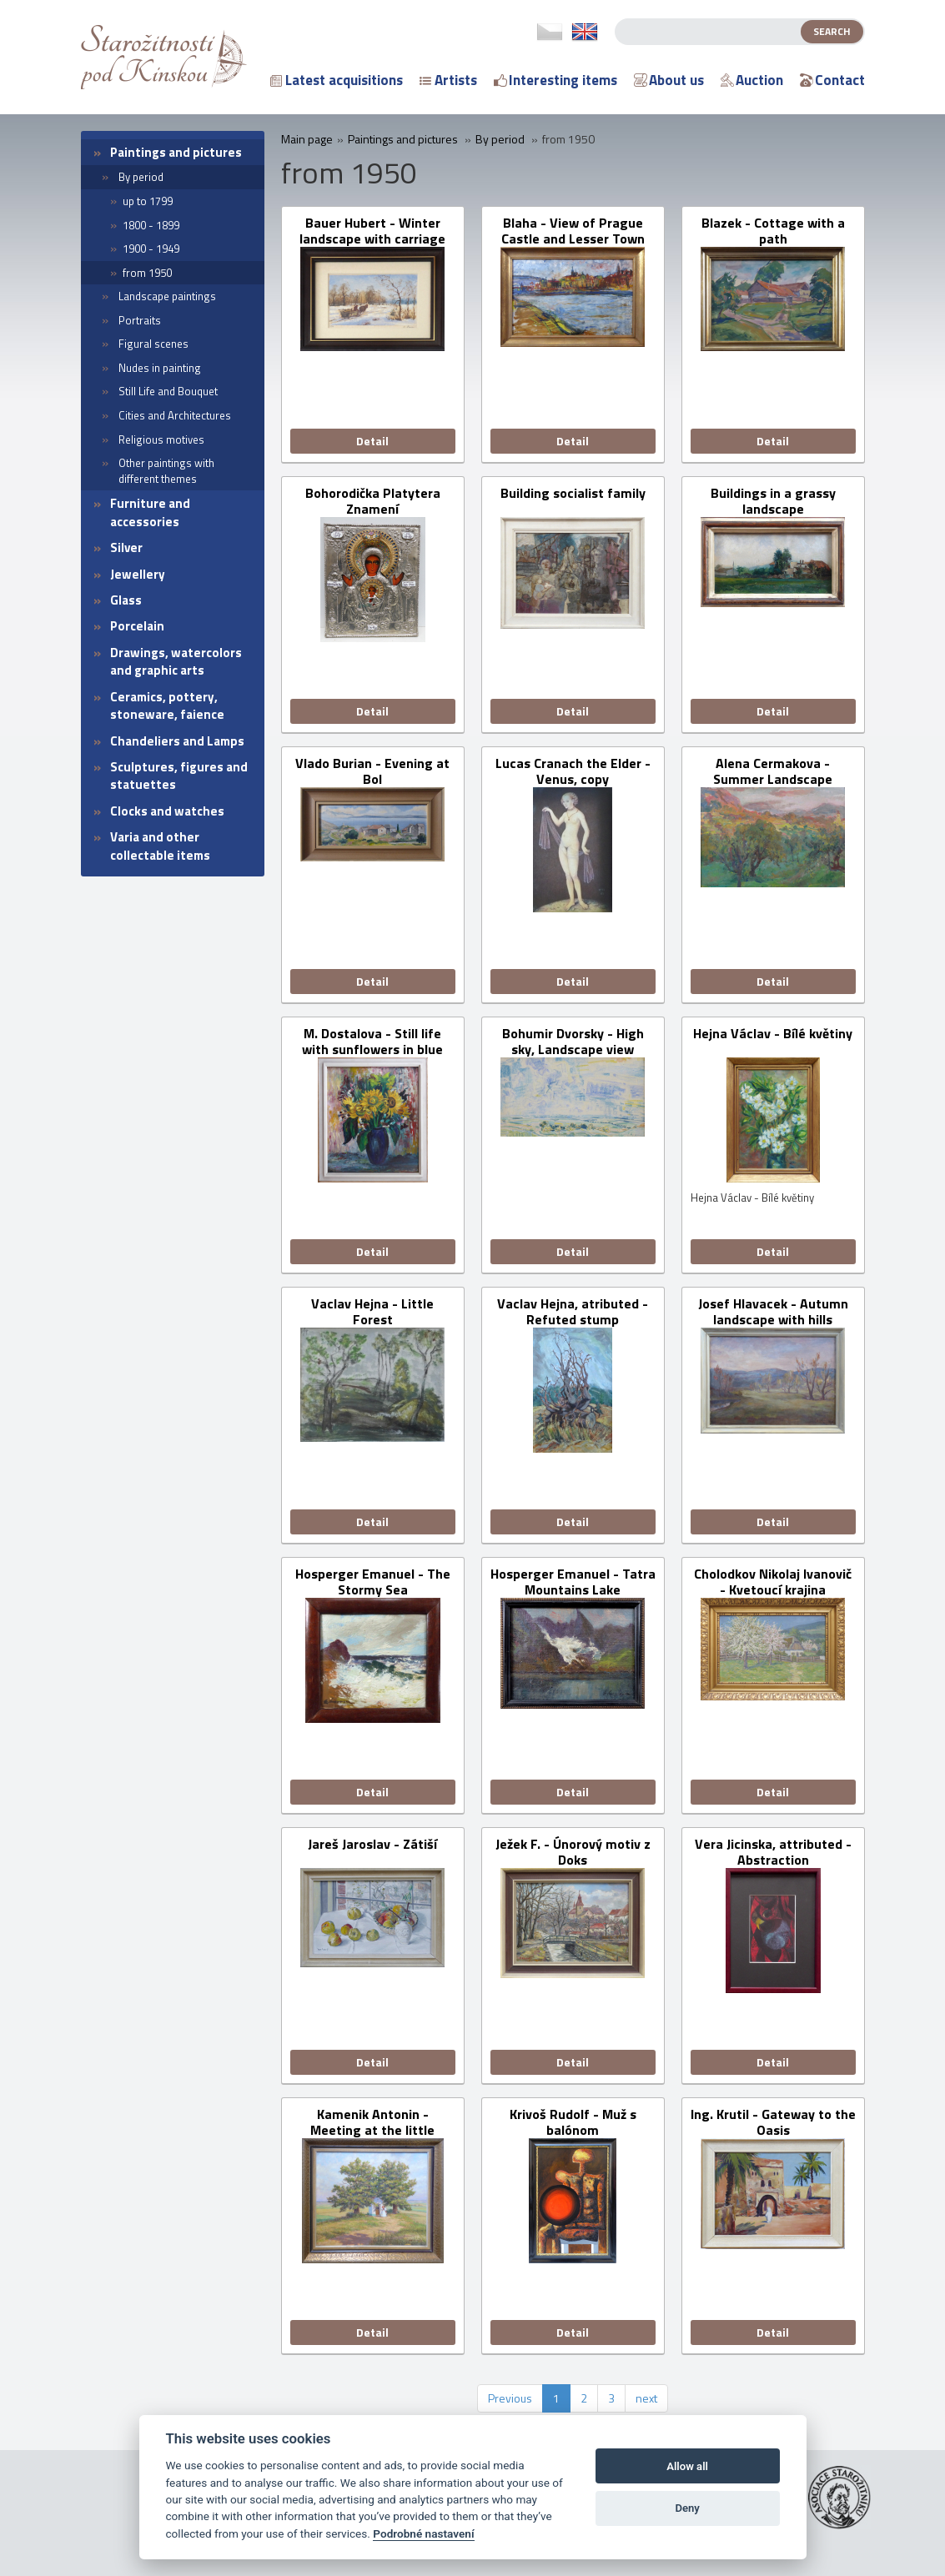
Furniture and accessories (150, 512)
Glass (126, 600)
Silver (126, 547)
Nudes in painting (159, 367)
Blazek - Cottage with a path (773, 231)
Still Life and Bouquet (168, 391)
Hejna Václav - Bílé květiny (772, 1034)
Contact (832, 80)
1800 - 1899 (151, 225)
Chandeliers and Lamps (177, 741)
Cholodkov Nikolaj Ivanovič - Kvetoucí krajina (773, 1582)
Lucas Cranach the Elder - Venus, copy (573, 771)
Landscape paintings (167, 296)
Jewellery (137, 574)
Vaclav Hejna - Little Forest (372, 1312)
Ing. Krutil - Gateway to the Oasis (773, 2122)
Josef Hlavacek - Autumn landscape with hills (773, 1312)
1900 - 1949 (151, 248)
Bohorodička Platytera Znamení (372, 501)
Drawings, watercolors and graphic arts (176, 661)
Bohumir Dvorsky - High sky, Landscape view (573, 1041)
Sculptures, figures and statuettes (179, 775)
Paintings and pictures (176, 152)
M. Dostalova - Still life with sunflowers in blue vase (372, 1041)
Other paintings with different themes (166, 470)
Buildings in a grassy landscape (773, 501)
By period (140, 176)
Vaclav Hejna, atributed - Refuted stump (572, 1312)
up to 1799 (148, 201)
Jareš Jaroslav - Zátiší (372, 1845)
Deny (687, 2508)
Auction (752, 80)
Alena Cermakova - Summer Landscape (772, 771)
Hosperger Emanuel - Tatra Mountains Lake (573, 1582)
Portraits (139, 320)
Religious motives (161, 439)
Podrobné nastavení (423, 2533)
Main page (307, 139)
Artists (448, 80)
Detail (372, 440)
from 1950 (147, 272)
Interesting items (555, 80)
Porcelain (137, 625)
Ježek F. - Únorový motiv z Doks (573, 1852)
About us (669, 80)
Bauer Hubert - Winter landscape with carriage (372, 231)
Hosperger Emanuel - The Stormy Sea (372, 1582)
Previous (510, 2398)
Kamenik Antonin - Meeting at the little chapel (372, 2122)
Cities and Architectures (174, 415)
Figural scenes (153, 343)
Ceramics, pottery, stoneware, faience (167, 705)
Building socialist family (573, 494)
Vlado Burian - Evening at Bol (372, 771)
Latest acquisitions (336, 80)
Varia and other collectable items (160, 845)
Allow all (687, 2466)
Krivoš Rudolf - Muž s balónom (573, 2122)
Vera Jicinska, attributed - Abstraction (773, 1852)
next (646, 2398)
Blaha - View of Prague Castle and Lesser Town (573, 231)
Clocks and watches (167, 811)
